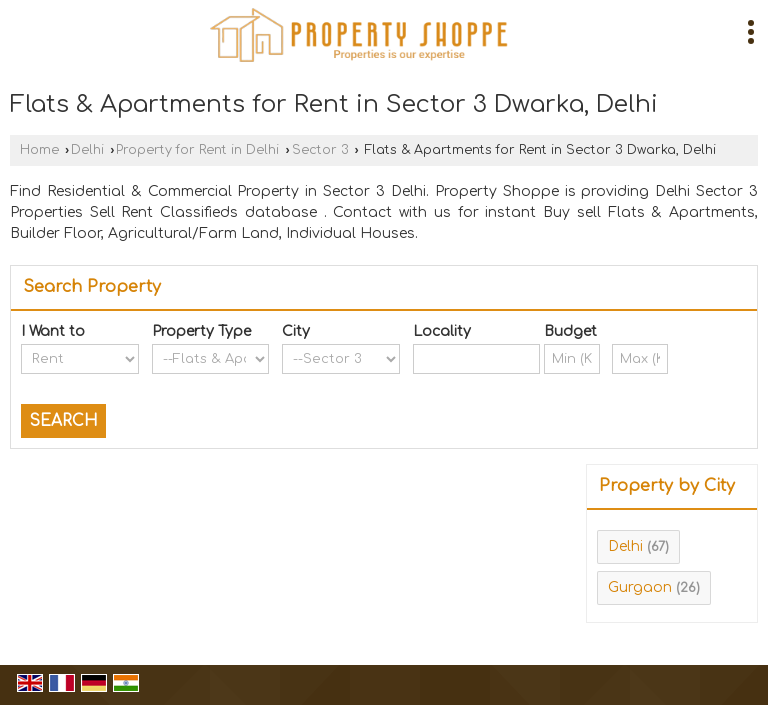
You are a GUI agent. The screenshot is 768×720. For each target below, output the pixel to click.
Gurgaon (640, 587)
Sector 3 (320, 150)
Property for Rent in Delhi (197, 150)
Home (39, 150)
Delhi (87, 150)
